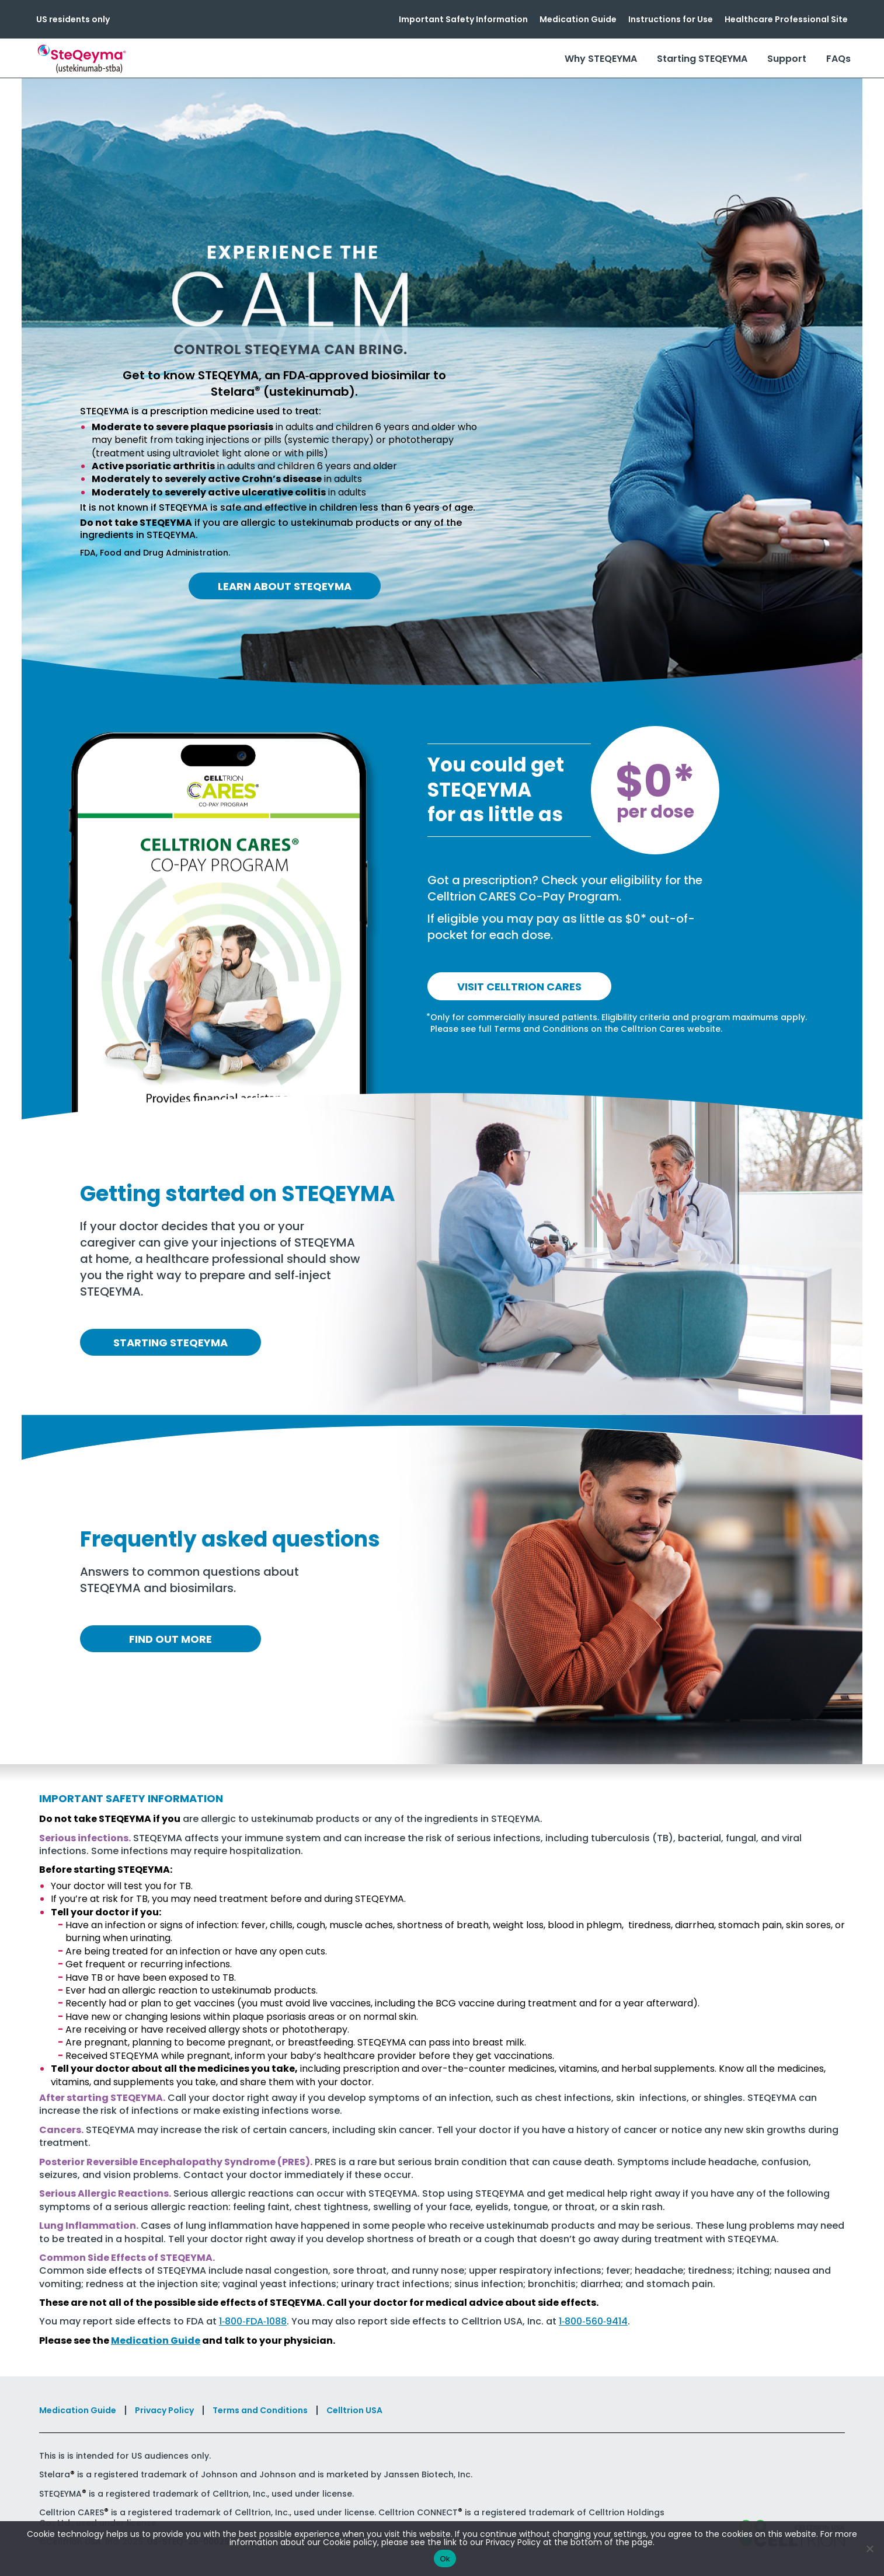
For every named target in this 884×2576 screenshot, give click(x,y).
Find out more (170, 1639)
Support (786, 58)
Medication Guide (578, 19)
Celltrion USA (354, 2410)
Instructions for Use (670, 19)
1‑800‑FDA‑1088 (253, 2321)
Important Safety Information (463, 19)
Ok (445, 2558)
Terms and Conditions (260, 2410)
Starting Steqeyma (170, 1342)
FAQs (838, 58)
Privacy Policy (164, 2410)
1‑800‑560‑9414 (593, 2321)
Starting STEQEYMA (702, 58)
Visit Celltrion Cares (519, 986)
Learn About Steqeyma (284, 586)
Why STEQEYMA (601, 58)
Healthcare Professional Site (786, 19)
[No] (869, 2548)
